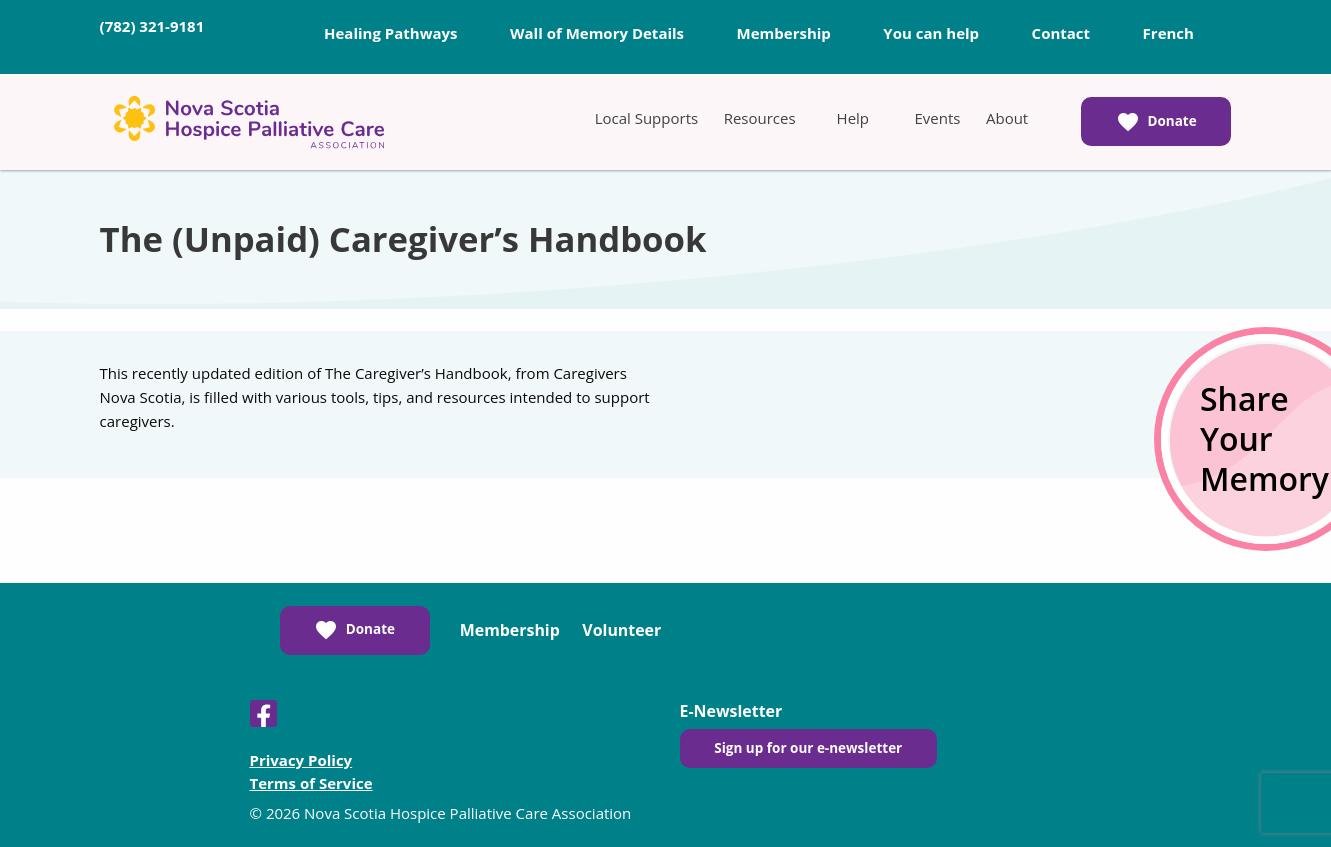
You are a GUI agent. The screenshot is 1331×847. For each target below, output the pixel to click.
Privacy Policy (301, 760)
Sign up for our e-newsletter (808, 748)
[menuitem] (646, 118)
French (1168, 33)
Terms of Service (311, 783)
